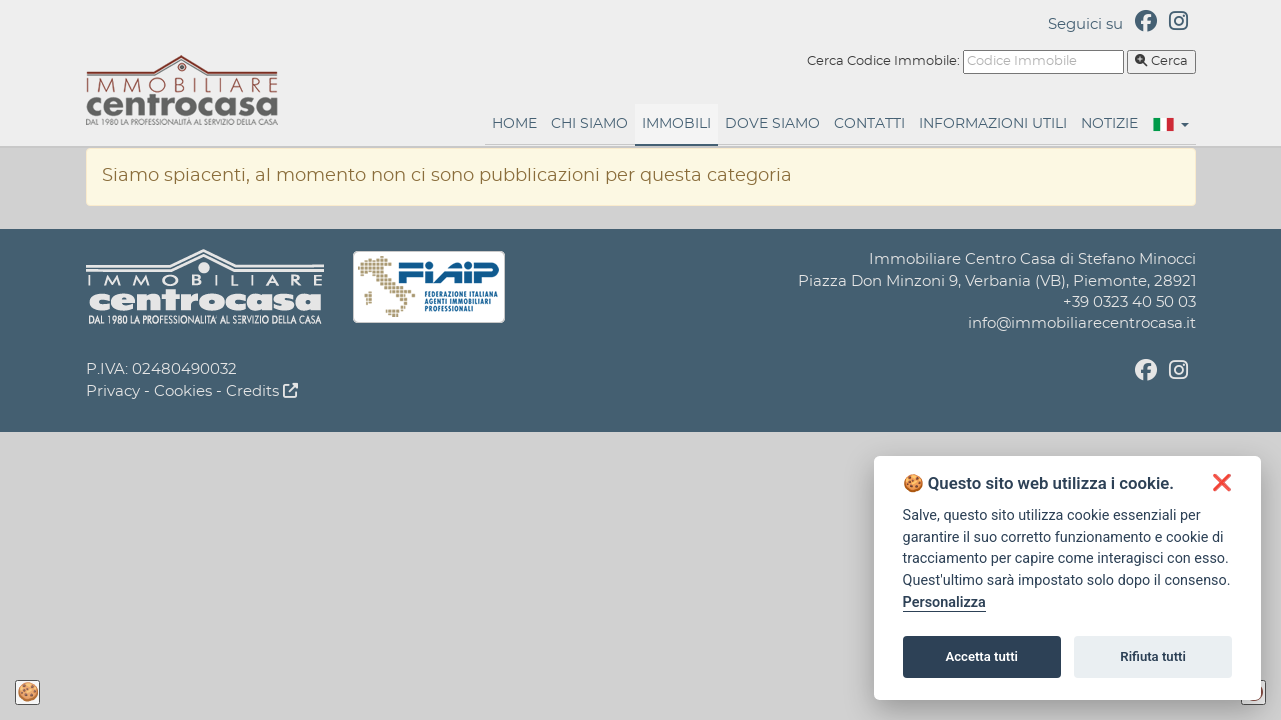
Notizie (1109, 124)
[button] (1170, 124)
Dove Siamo (772, 124)
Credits (262, 391)
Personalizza (944, 602)
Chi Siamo (589, 124)
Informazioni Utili (993, 124)
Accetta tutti (981, 656)
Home (514, 124)
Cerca (1161, 61)
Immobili (676, 124)
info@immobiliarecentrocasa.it (1082, 323)
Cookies (183, 391)
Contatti (869, 124)
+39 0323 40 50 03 (1129, 302)
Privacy (113, 391)
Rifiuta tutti (1153, 656)
